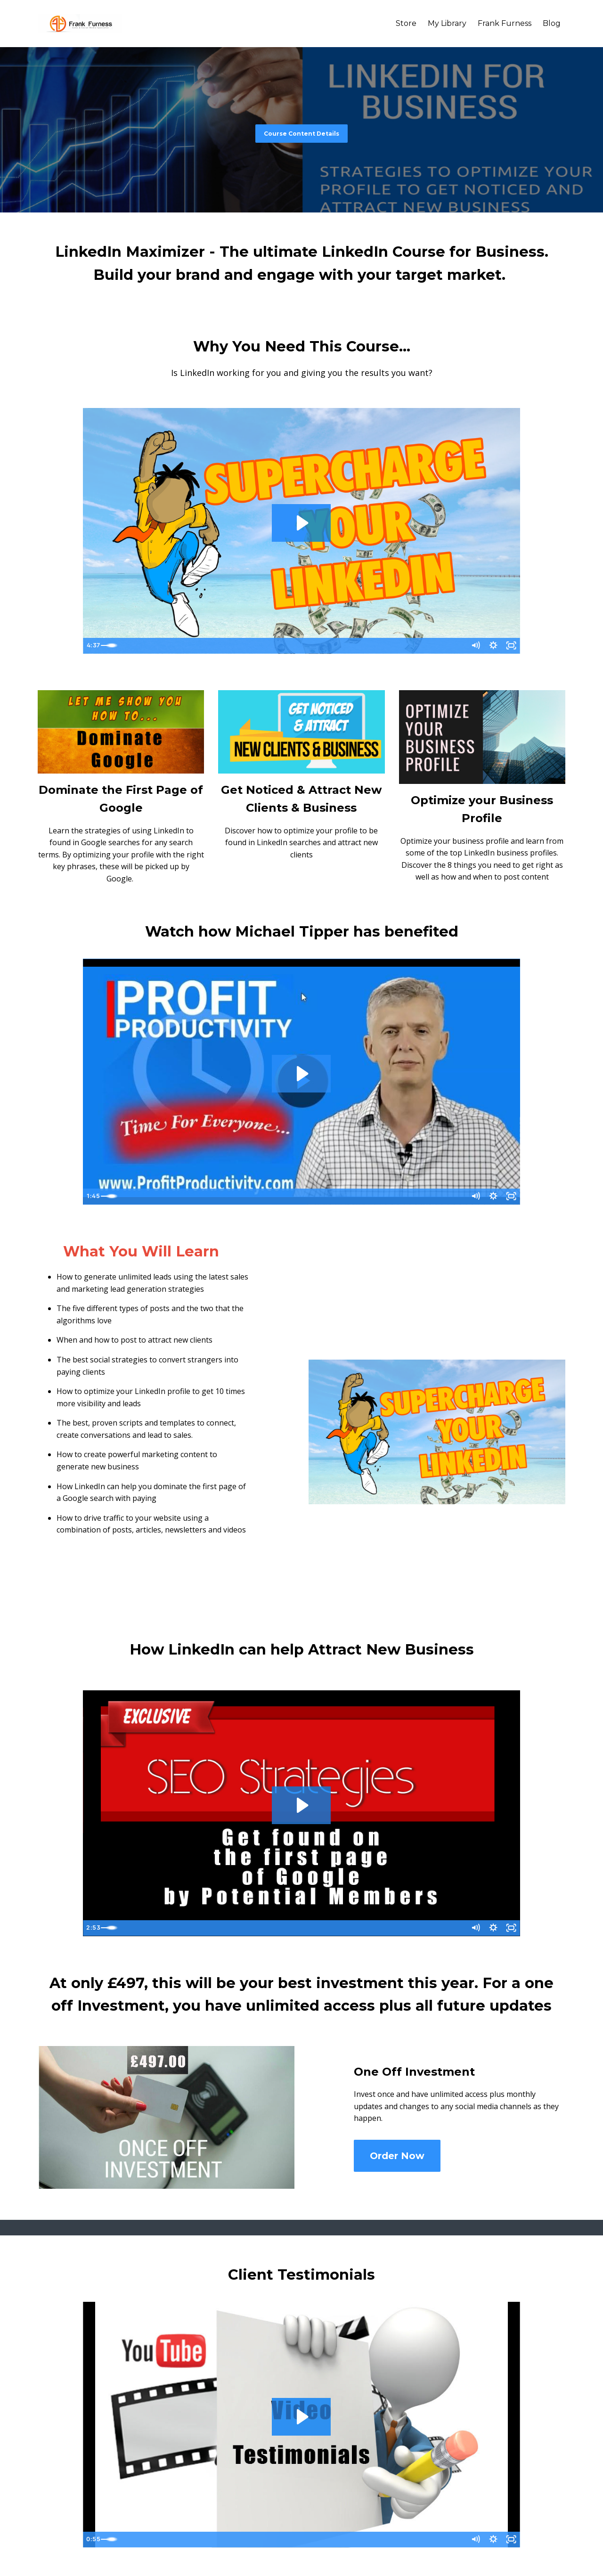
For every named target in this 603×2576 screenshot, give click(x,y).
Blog (552, 23)
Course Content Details (301, 133)
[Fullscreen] (510, 646)
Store (406, 23)
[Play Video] (92, 646)
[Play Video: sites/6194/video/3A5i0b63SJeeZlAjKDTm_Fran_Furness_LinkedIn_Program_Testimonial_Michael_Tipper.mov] (301, 1073)
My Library (447, 23)
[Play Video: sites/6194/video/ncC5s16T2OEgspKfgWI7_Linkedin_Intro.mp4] (301, 523)
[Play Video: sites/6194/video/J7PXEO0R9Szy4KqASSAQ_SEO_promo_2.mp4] (301, 1805)
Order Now (397, 2155)
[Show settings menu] (491, 646)
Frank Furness (504, 23)
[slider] (292, 646)
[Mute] (473, 646)
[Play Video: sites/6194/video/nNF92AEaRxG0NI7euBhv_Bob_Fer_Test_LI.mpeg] (301, 2417)
